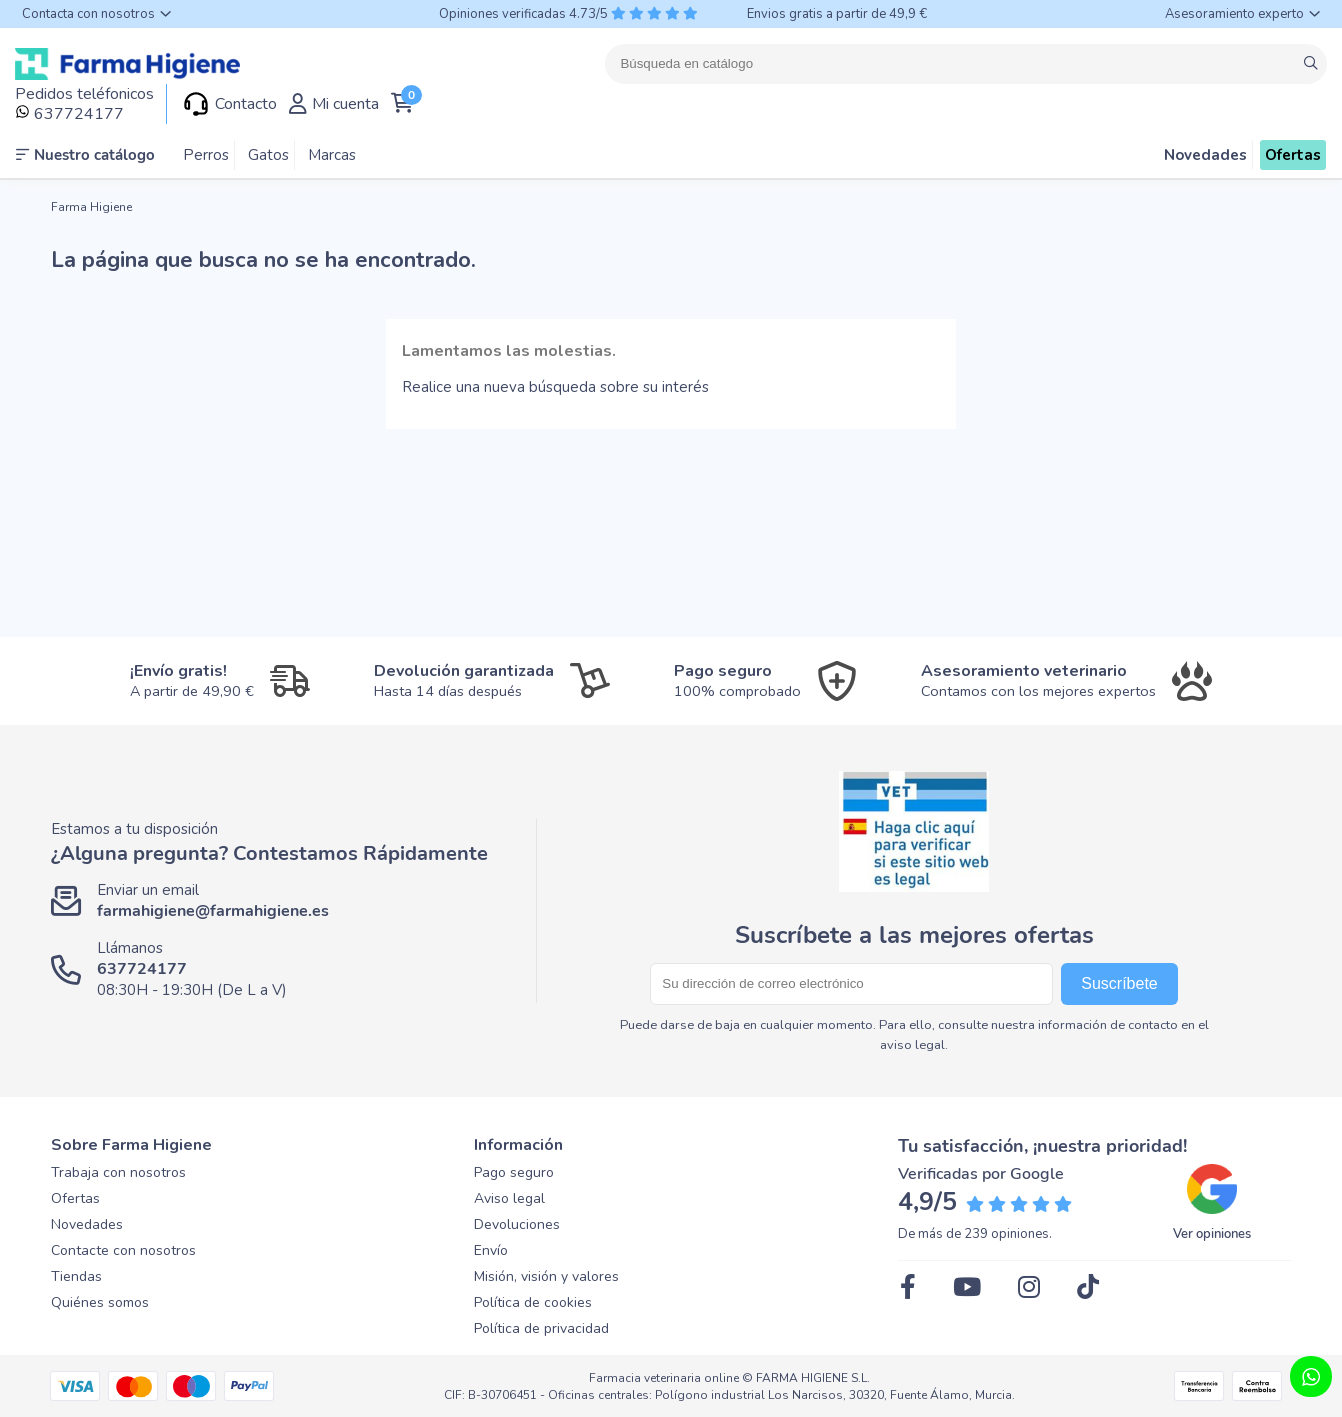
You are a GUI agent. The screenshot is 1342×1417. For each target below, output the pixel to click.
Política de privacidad (541, 1328)
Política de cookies (533, 1302)
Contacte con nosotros (123, 1250)
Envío (491, 1250)
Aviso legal (509, 1198)
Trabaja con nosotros (118, 1172)
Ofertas (75, 1198)
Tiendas (76, 1276)
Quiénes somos (100, 1302)
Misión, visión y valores (546, 1276)
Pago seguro (514, 1172)
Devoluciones (517, 1224)
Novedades (87, 1224)
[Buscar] (966, 64)
